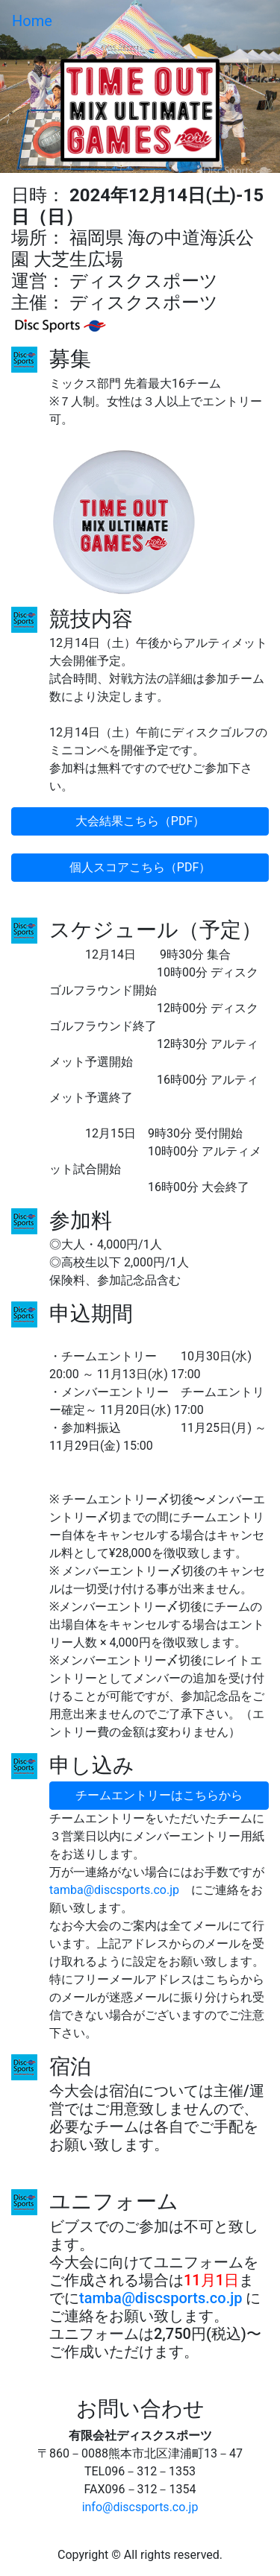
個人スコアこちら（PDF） (140, 867)
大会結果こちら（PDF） (140, 821)
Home (32, 21)
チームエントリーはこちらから (159, 1795)
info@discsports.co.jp (140, 2507)
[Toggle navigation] (247, 21)
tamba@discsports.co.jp (114, 1890)
